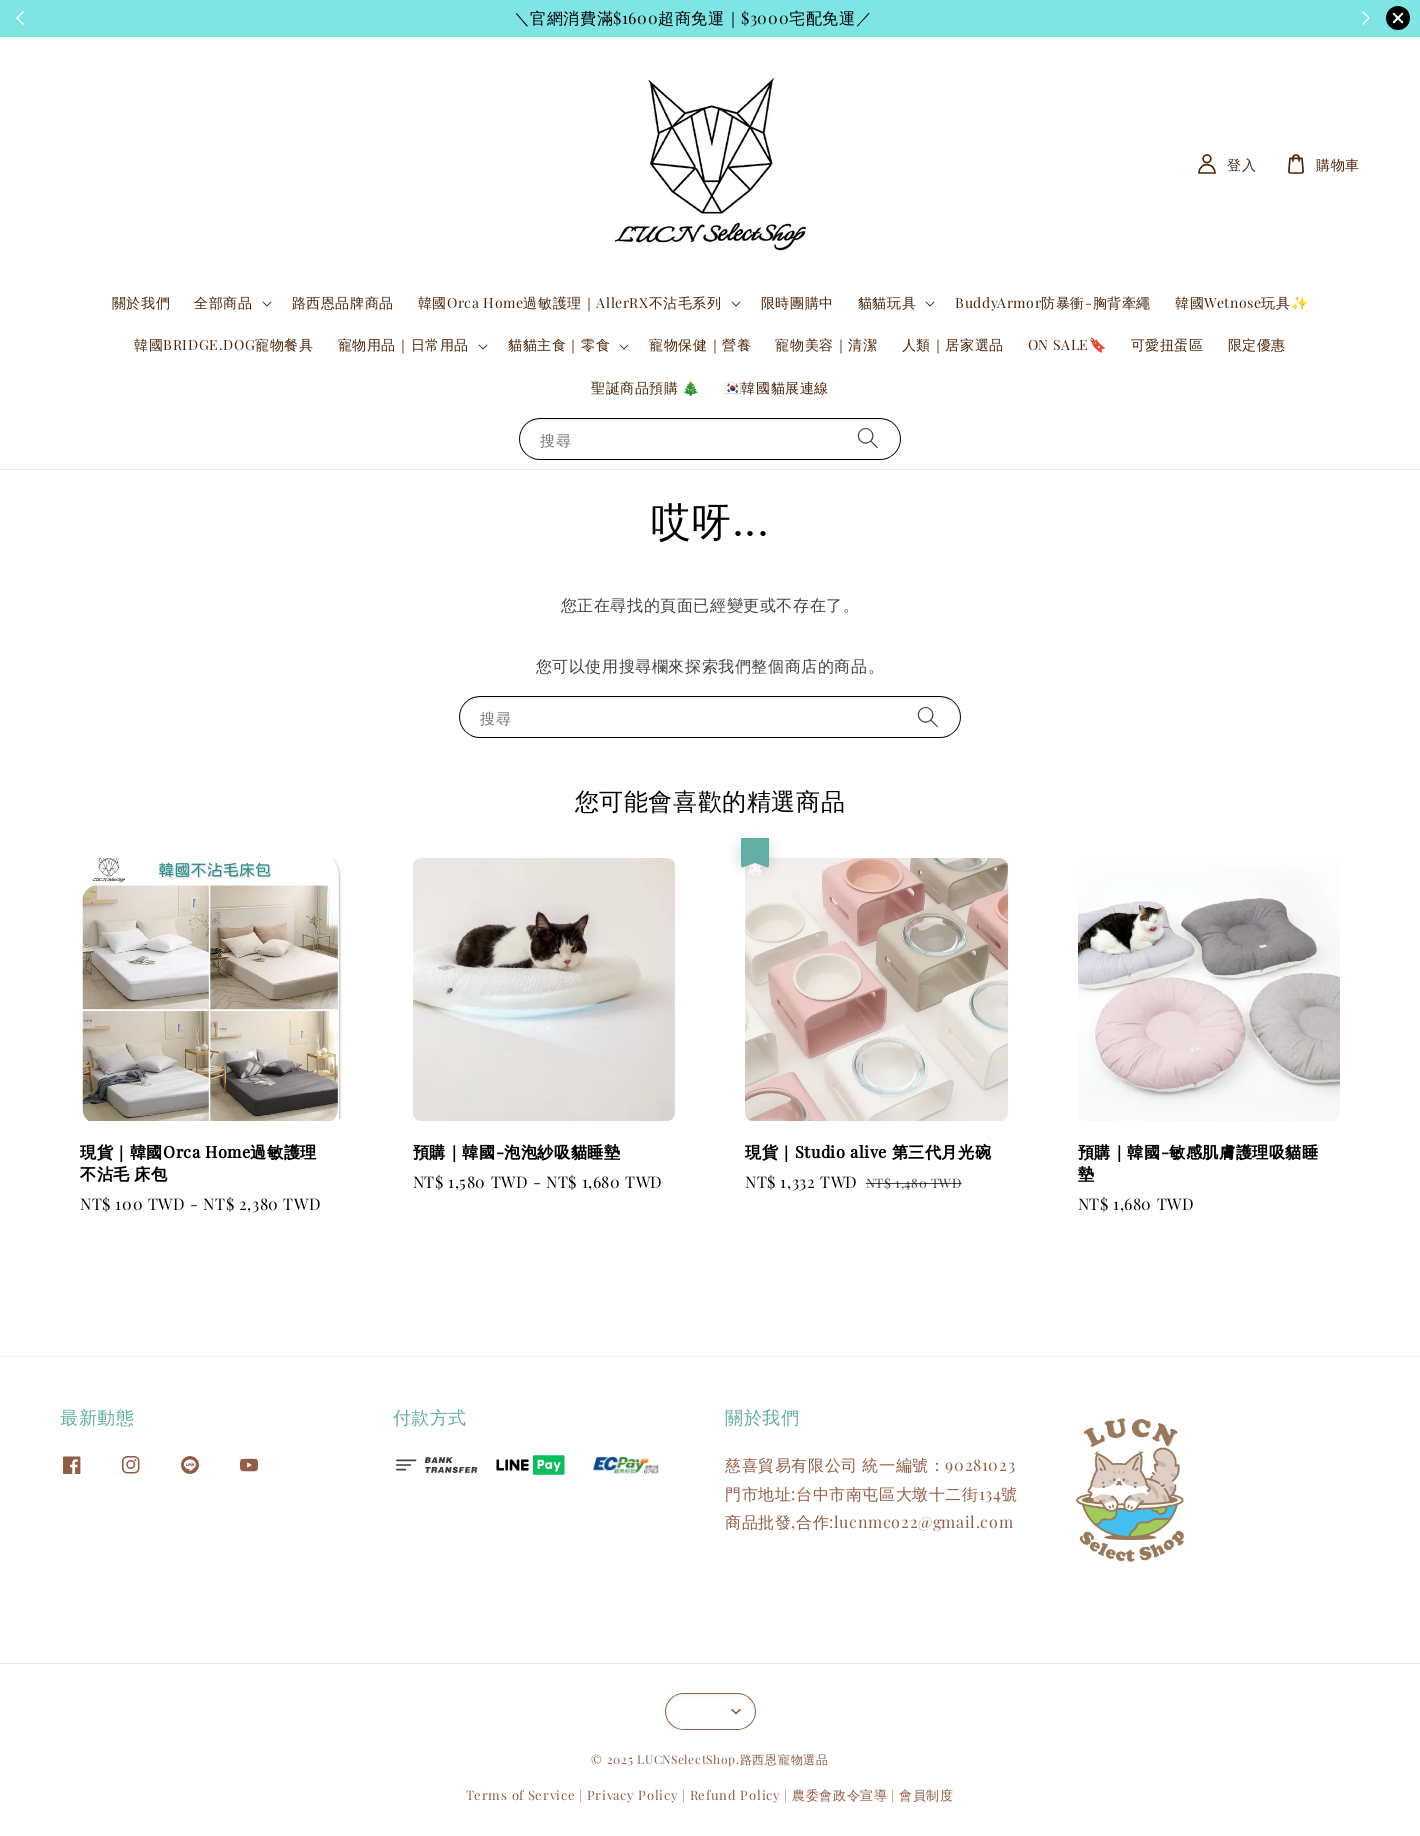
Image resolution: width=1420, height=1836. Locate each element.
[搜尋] (868, 438)
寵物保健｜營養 (700, 344)
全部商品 (223, 303)
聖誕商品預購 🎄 (645, 387)
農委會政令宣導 (840, 1794)
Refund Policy (735, 1794)
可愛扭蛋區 (1167, 344)
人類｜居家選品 (953, 344)
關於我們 (141, 302)
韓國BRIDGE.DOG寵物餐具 (224, 344)
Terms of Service (520, 1794)
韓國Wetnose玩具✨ (1241, 302)
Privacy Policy (633, 1794)
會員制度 (926, 1794)
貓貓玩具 (887, 303)
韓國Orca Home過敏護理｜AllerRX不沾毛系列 (570, 303)
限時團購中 (797, 302)
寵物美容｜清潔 (826, 344)
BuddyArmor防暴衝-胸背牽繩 (1053, 302)
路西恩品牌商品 (343, 302)
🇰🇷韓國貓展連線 (776, 387)
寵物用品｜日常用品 (403, 345)
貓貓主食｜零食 (559, 345)
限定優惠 (1257, 344)
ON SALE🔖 (1067, 344)
